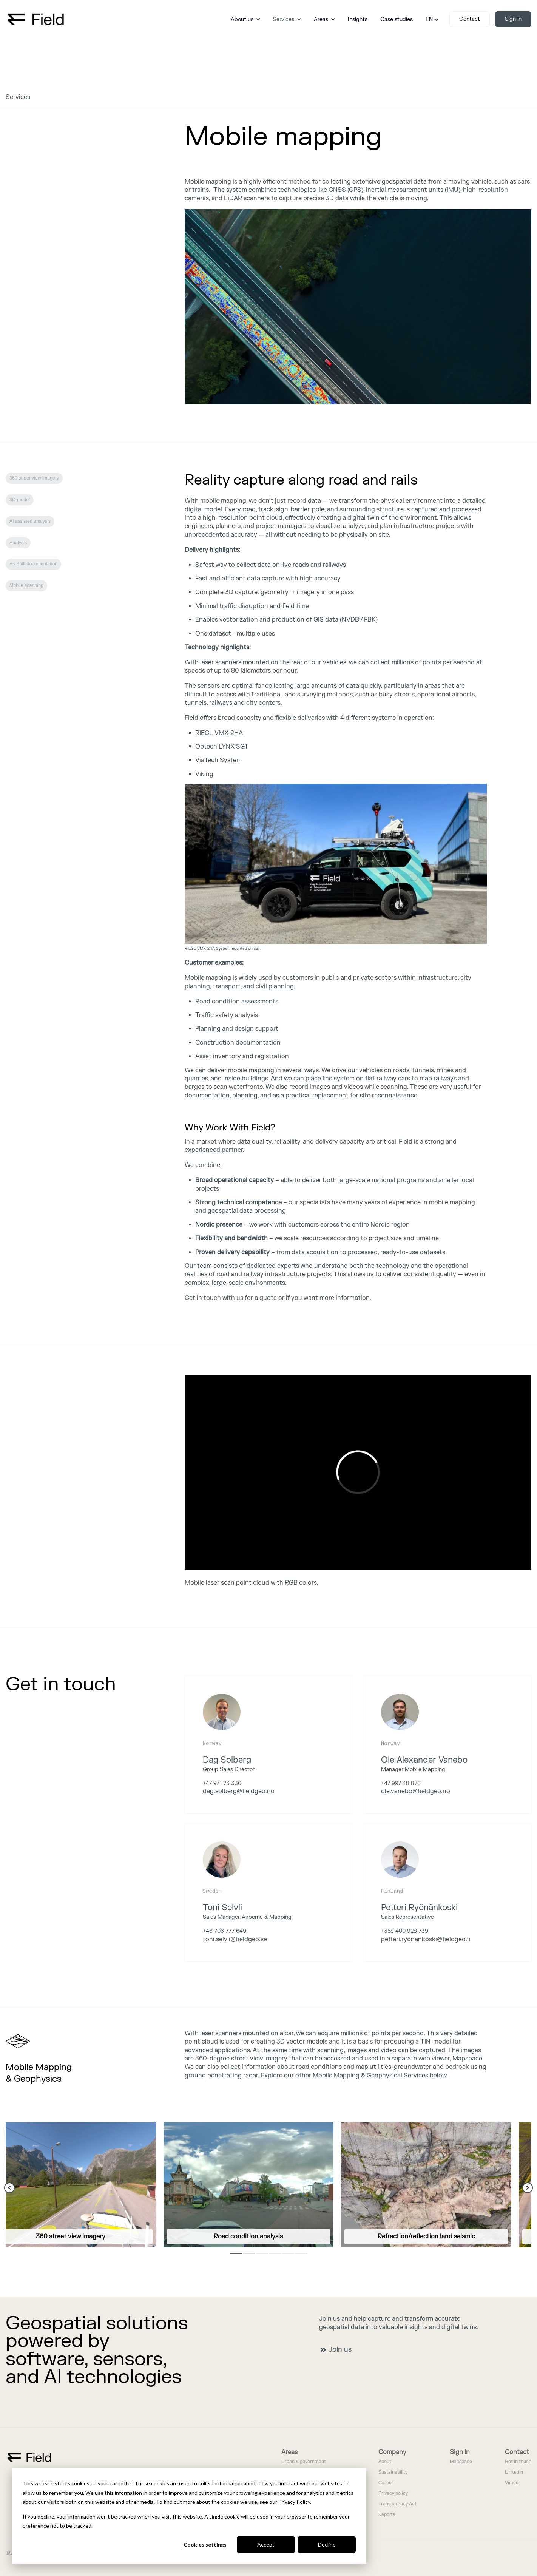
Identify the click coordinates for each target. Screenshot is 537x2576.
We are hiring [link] (31, 1720)
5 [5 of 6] (288, 2253)
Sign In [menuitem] (460, 2452)
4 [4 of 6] (275, 2253)
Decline (327, 2544)
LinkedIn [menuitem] (514, 2472)
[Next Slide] (527, 2187)
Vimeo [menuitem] (511, 2483)
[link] (36, 19)
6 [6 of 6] (301, 2253)
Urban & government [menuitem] (303, 2462)
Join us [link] (336, 2349)
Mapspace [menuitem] (461, 2462)
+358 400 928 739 (404, 1931)
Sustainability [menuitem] (392, 2472)
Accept (266, 2544)
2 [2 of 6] (249, 2253)
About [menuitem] (384, 2462)
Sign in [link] (513, 19)
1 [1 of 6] (236, 2253)
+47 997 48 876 (401, 1783)
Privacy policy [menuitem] (393, 2493)
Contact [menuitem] (517, 2452)
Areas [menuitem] (289, 2452)
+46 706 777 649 (224, 1931)
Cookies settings (205, 2544)
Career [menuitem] (385, 2483)
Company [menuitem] (392, 2452)
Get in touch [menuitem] (518, 2462)
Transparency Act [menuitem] (397, 2504)
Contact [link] (469, 19)
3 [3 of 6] (262, 2253)
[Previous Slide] (9, 2187)
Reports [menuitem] (386, 2514)
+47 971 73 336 (222, 1783)
